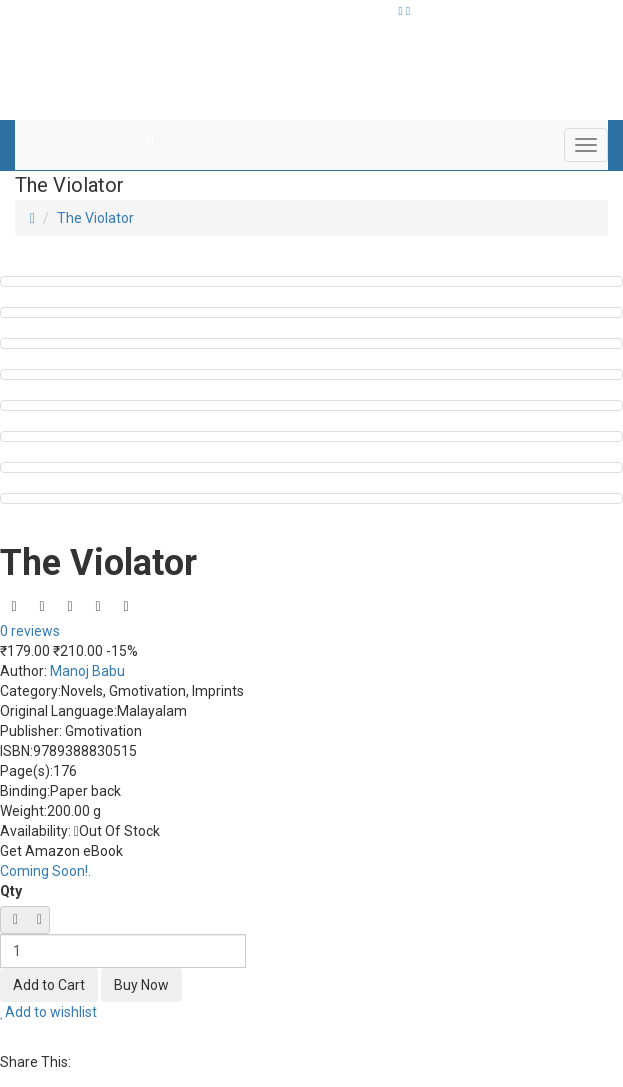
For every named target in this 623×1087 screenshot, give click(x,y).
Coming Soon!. (45, 871)
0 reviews (30, 631)
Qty (11, 891)
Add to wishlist (48, 1012)
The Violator (95, 218)
